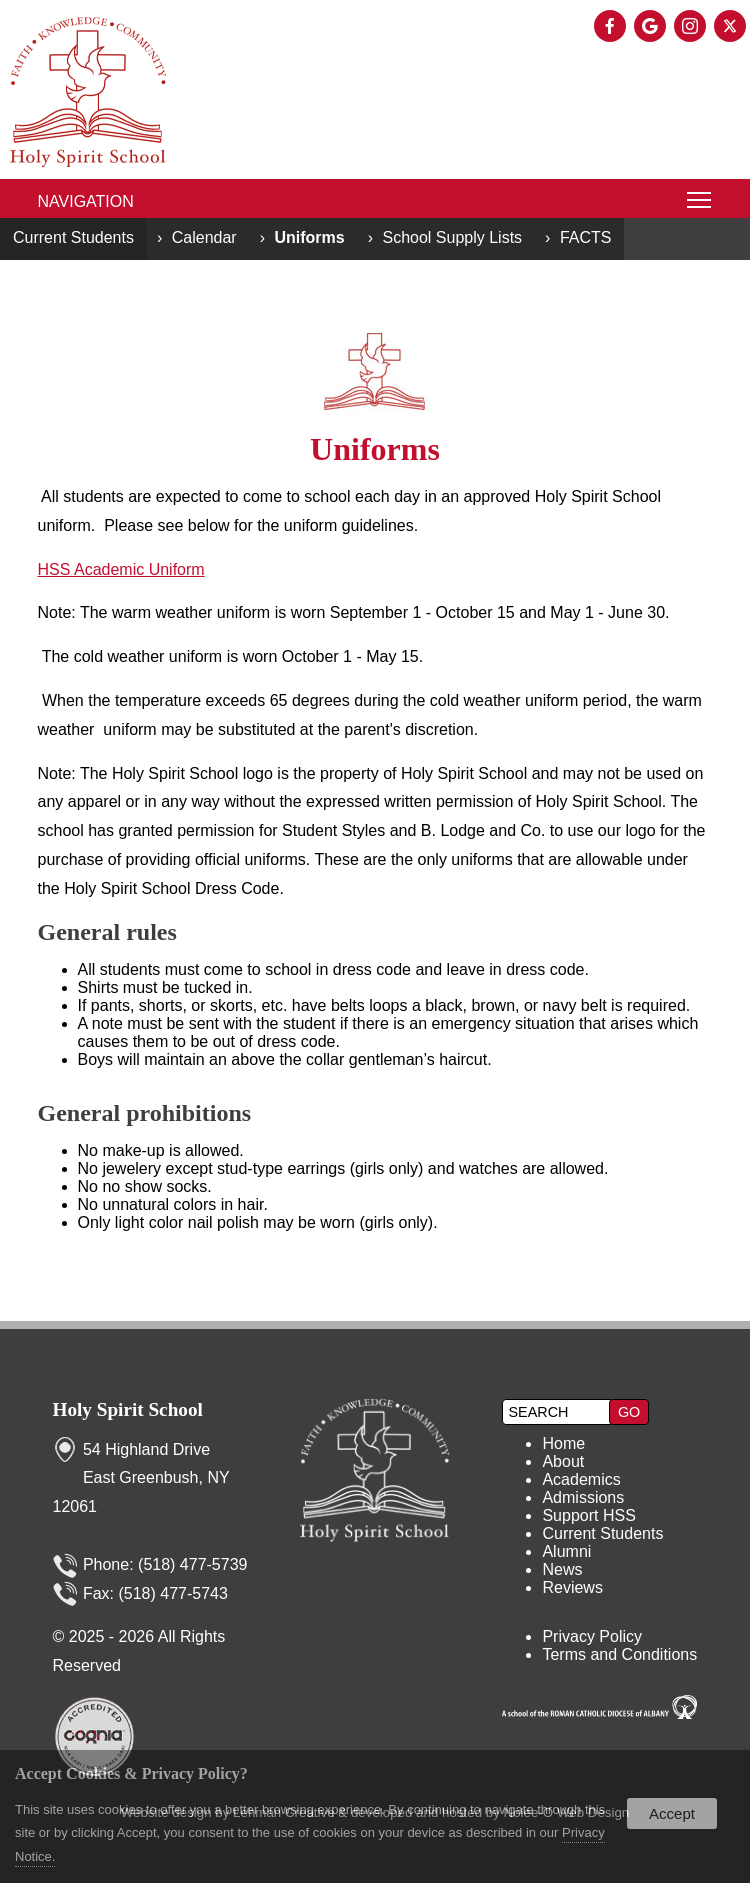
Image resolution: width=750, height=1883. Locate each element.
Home (563, 1443)
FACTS (586, 237)
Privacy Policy (592, 1636)
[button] (629, 1412)
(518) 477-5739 (192, 1564)
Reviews (572, 1587)
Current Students (73, 237)
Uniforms (309, 237)
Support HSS (588, 1515)
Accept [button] (672, 1813)
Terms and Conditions (619, 1654)
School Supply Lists (452, 237)
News (562, 1569)
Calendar (204, 237)
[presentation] (612, 27)
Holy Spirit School (128, 1409)
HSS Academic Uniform (121, 569)
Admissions (583, 1497)
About (563, 1461)
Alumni (566, 1551)
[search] (558, 1412)
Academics (581, 1479)
